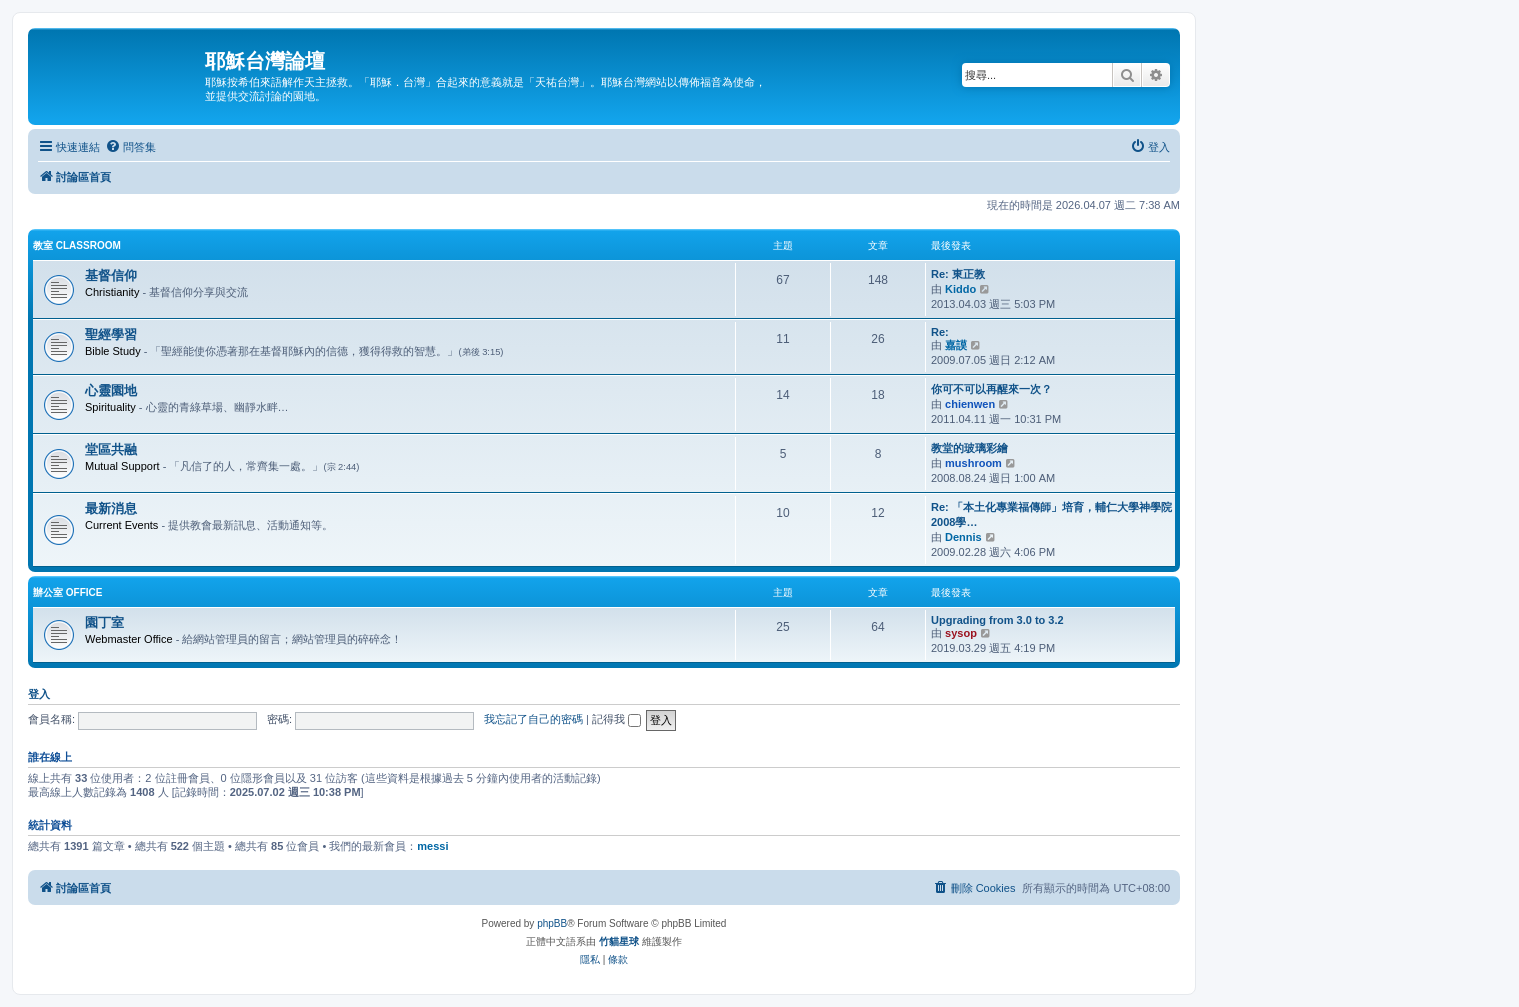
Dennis (963, 537)
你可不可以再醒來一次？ (991, 389)
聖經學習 (111, 334)
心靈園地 (111, 390)
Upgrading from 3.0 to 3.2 (997, 620)
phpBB (552, 923)
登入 (39, 694)
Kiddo (960, 289)
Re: (940, 332)
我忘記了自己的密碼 (533, 719)
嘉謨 (956, 345)
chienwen (970, 404)
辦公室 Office (67, 592)
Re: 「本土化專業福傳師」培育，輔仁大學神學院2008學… (1051, 514)
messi (432, 846)
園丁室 (104, 622)
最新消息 (111, 508)
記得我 (616, 719)
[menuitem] (130, 147)
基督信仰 (111, 275)
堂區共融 (111, 449)
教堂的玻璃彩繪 (969, 448)
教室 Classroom (77, 245)
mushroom (973, 463)
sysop (961, 633)
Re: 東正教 (958, 274)
